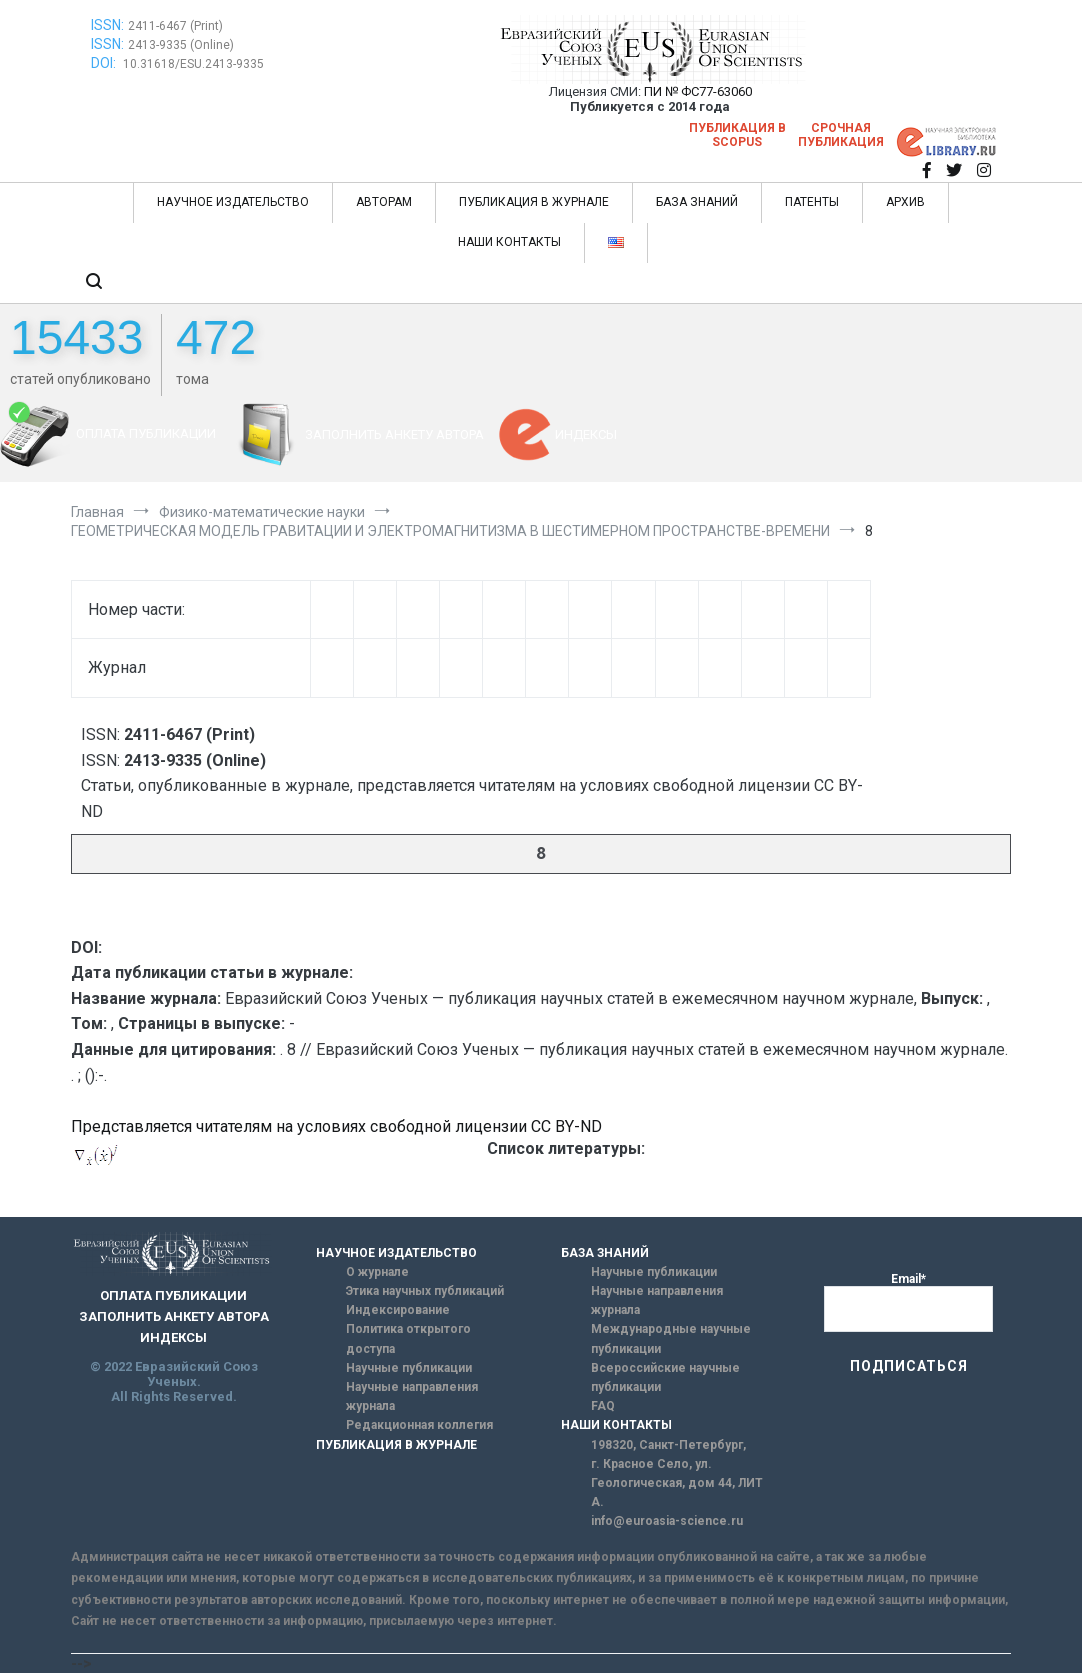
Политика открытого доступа (408, 1338)
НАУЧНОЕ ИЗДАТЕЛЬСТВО (233, 202)
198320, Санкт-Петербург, (668, 1445)
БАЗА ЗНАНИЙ (697, 202)
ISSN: (107, 25)
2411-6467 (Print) (175, 26)
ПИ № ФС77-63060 (698, 91)
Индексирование (398, 1310)
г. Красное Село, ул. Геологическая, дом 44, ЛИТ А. (677, 1483)
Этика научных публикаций (425, 1291)
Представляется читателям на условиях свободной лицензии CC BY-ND (336, 1126)
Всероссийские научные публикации (665, 1377)
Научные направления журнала (412, 1396)
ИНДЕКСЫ (586, 434)
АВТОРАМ (384, 202)
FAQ (603, 1406)
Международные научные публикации (671, 1338)
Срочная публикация (841, 135)
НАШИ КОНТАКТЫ (509, 242)
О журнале (377, 1272)
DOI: (105, 63)
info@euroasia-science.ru (667, 1521)
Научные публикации (409, 1368)
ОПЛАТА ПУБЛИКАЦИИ (146, 433)
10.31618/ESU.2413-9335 (193, 64)
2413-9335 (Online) (181, 45)
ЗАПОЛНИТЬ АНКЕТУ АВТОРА (394, 434)
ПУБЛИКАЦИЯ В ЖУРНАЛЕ (534, 202)
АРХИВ (905, 202)
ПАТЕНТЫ (812, 202)
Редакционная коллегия (419, 1425)
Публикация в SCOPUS (737, 135)
